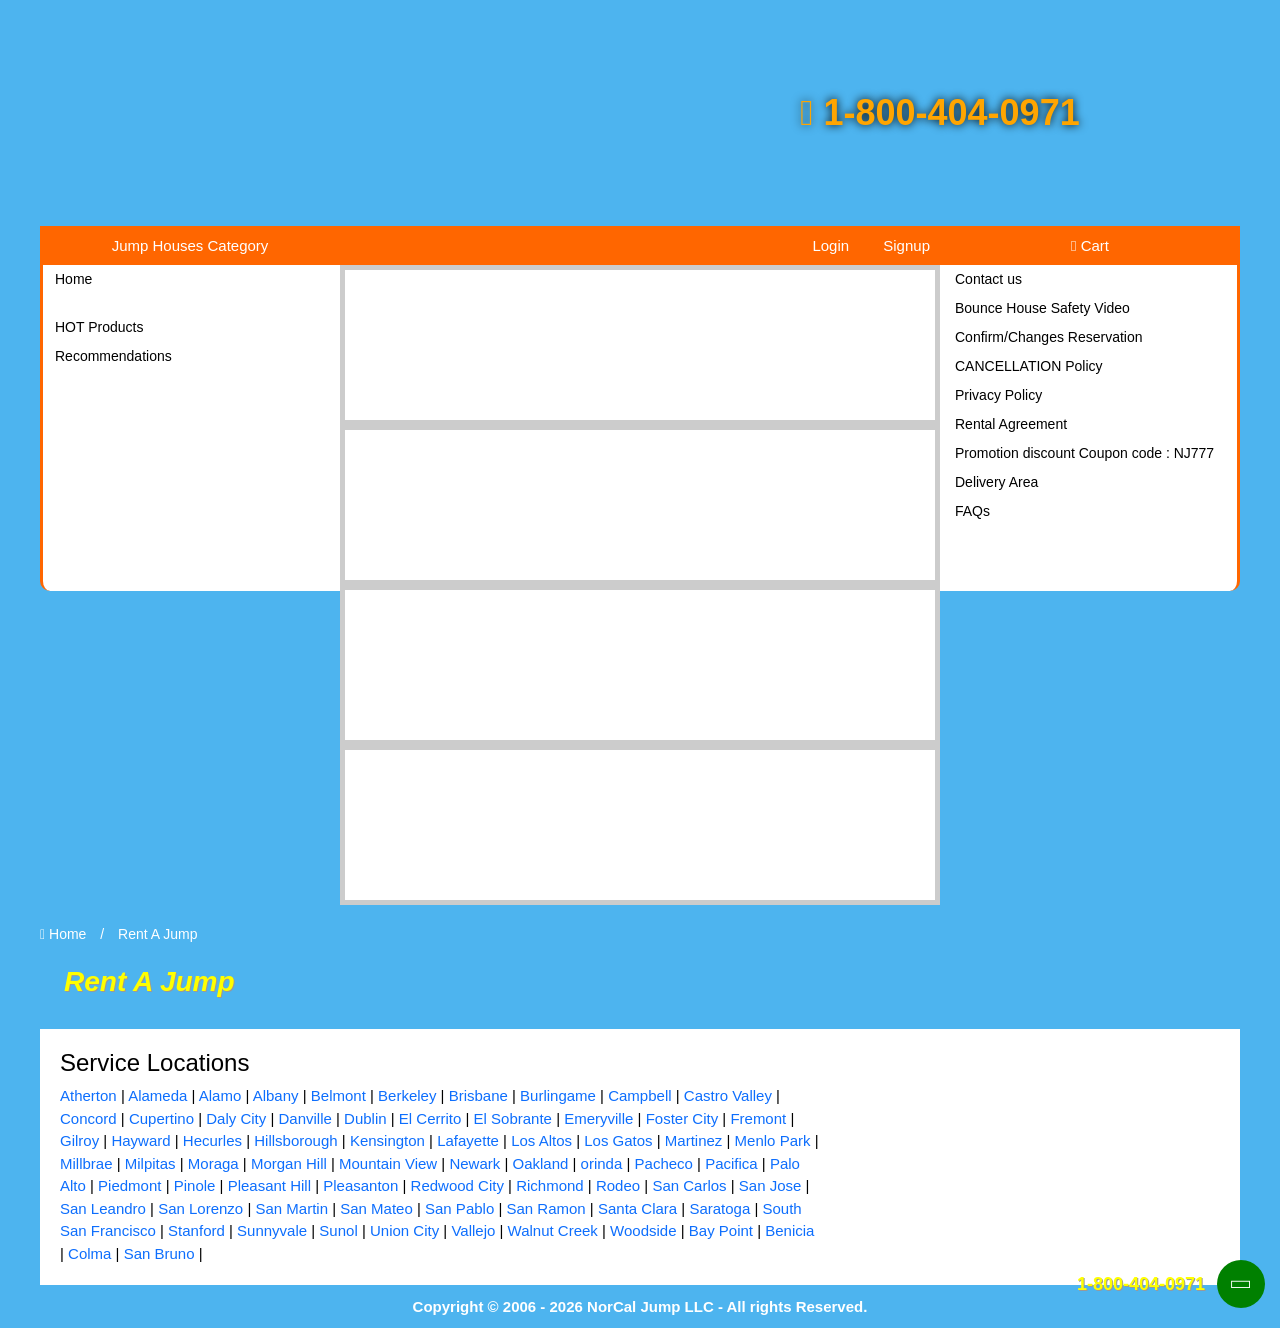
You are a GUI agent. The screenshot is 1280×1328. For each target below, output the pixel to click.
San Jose (770, 1185)
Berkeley (407, 1095)
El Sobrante (513, 1118)
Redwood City (457, 1185)
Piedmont (129, 1185)
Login (830, 245)
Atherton (88, 1095)
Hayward (140, 1140)
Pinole (195, 1185)
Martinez (694, 1140)
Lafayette (468, 1140)
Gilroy (79, 1140)
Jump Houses (190, 245)
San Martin (291, 1208)
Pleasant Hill (269, 1185)
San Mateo (376, 1208)
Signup (906, 245)
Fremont (758, 1118)
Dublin (365, 1118)
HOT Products (99, 327)
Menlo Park (773, 1140)
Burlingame (558, 1095)
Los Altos (541, 1140)
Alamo (220, 1095)
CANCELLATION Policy (1029, 366)
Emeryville (598, 1118)
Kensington (387, 1140)
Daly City (236, 1118)
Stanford (196, 1230)
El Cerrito (430, 1118)
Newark (474, 1163)
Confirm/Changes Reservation (1049, 337)
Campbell (639, 1095)
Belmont (338, 1095)
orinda (602, 1163)
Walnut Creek (553, 1230)
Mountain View (388, 1163)
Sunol (338, 1230)
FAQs (972, 511)
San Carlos (689, 1185)
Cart (1090, 245)
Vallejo (473, 1230)
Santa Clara (637, 1208)
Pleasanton (360, 1185)
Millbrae (86, 1163)
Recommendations (113, 356)
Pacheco (664, 1163)
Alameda (157, 1095)
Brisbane (478, 1095)
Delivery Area (996, 482)
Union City (404, 1230)
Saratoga (719, 1208)
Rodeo (618, 1185)
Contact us (988, 279)
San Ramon (545, 1208)
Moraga (213, 1163)
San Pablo (459, 1208)
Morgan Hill (289, 1163)
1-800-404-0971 (939, 112)
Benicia (789, 1230)
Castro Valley (728, 1095)
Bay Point (721, 1230)
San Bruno (159, 1253)
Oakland (540, 1163)
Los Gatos (618, 1140)
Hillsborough (295, 1140)
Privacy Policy (998, 395)
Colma (89, 1253)
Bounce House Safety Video (1042, 308)
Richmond (550, 1185)
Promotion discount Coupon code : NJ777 (1084, 453)
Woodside (643, 1230)
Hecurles (212, 1140)
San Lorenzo (200, 1208)
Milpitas (150, 1163)
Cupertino (161, 1118)
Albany (276, 1095)
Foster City (682, 1118)
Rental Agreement (1011, 424)
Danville (304, 1118)
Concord (88, 1118)
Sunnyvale (272, 1230)
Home (73, 279)
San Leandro (103, 1208)
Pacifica (731, 1163)
